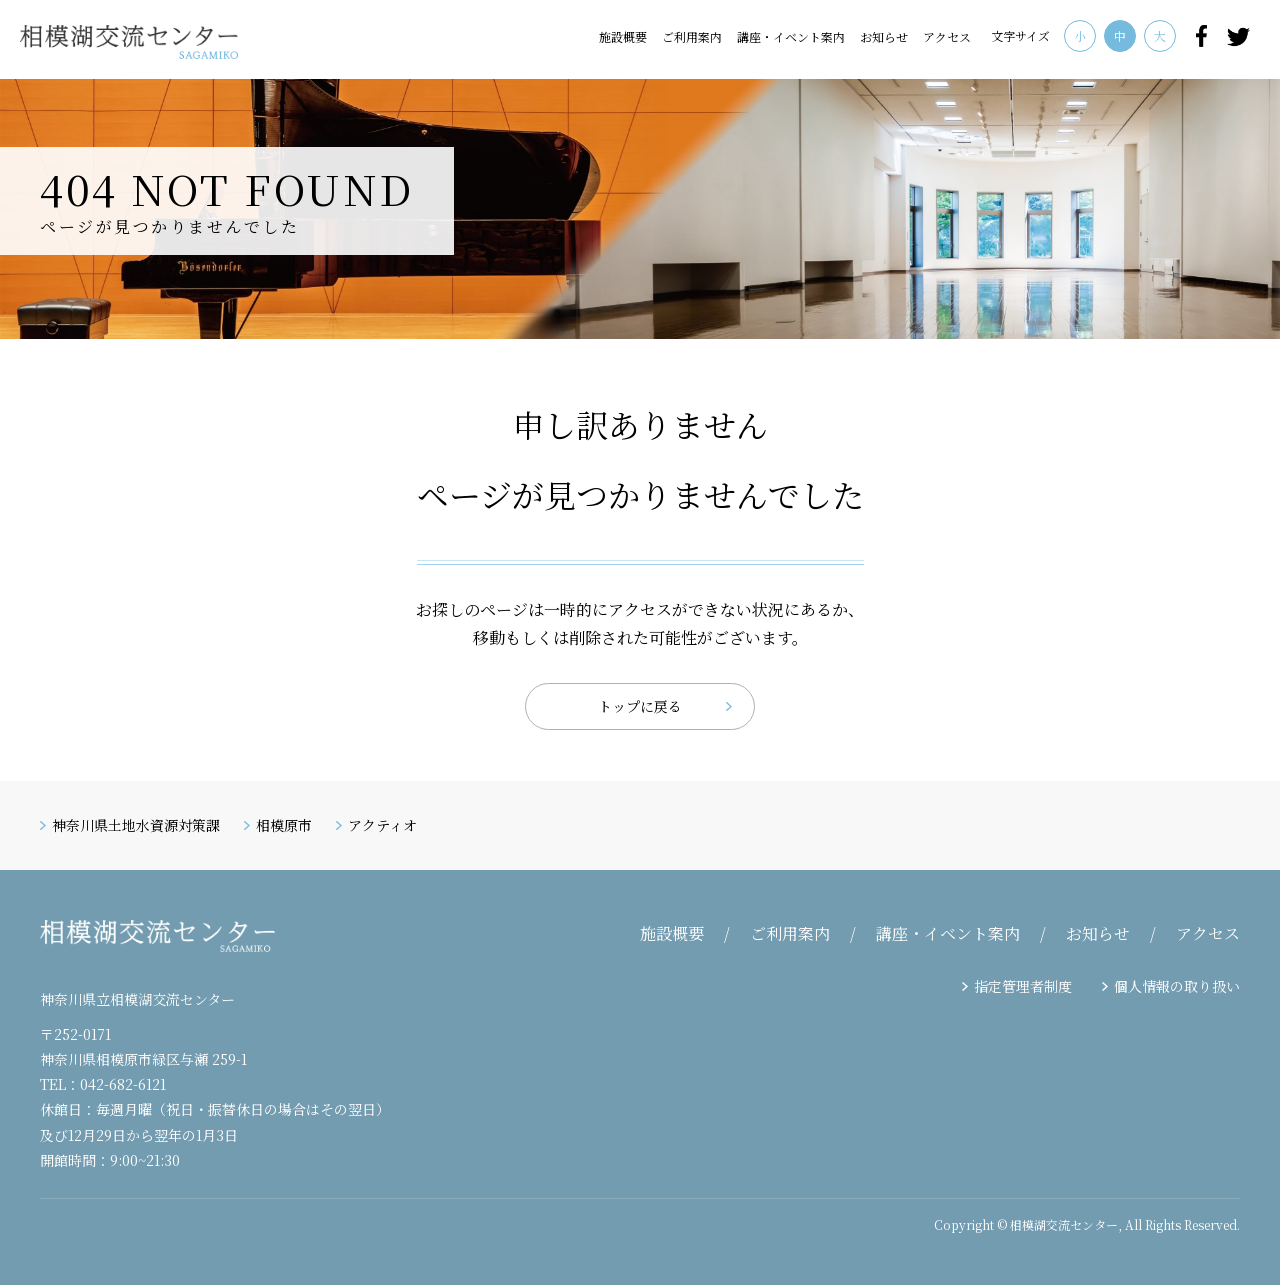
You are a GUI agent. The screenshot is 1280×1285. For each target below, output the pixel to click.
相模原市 (284, 825)
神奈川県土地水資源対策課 (136, 825)
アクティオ (382, 825)
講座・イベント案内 (791, 36)
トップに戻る (640, 706)
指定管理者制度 (1023, 986)
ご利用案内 (692, 36)
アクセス (947, 36)
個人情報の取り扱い (1177, 986)
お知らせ (884, 36)
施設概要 (623, 36)
